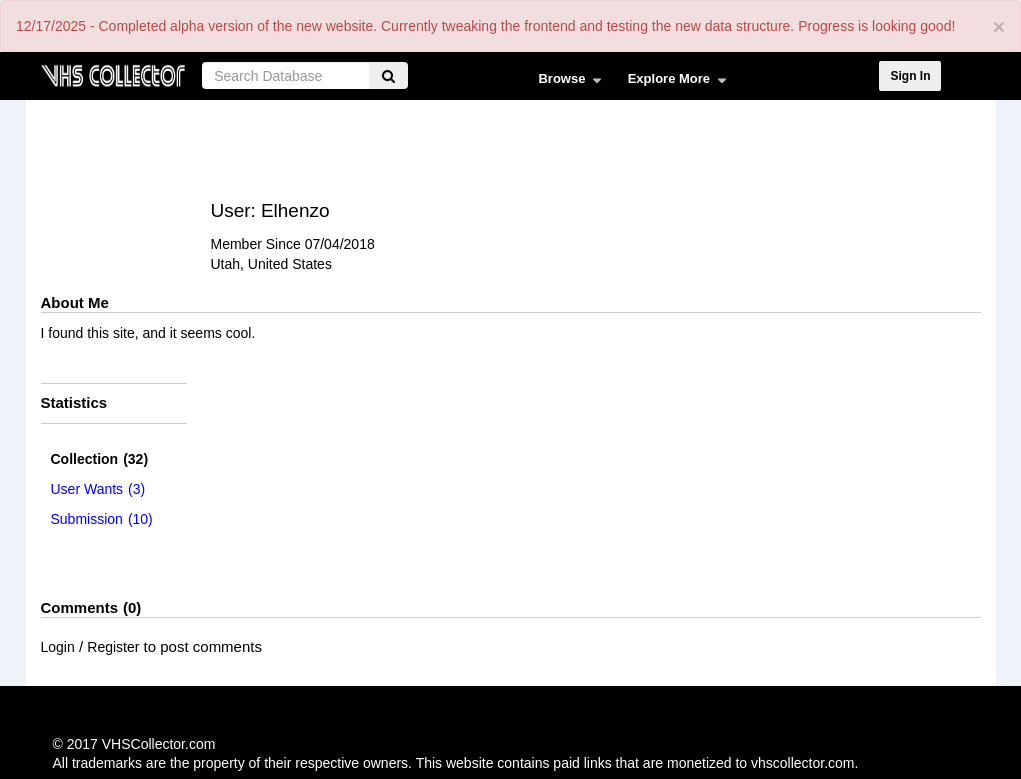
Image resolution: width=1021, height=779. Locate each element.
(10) (102, 519)
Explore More (672, 83)
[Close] (999, 26)
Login (58, 647)
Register (113, 647)
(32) (100, 459)
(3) (98, 489)
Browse (564, 83)
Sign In (910, 76)
